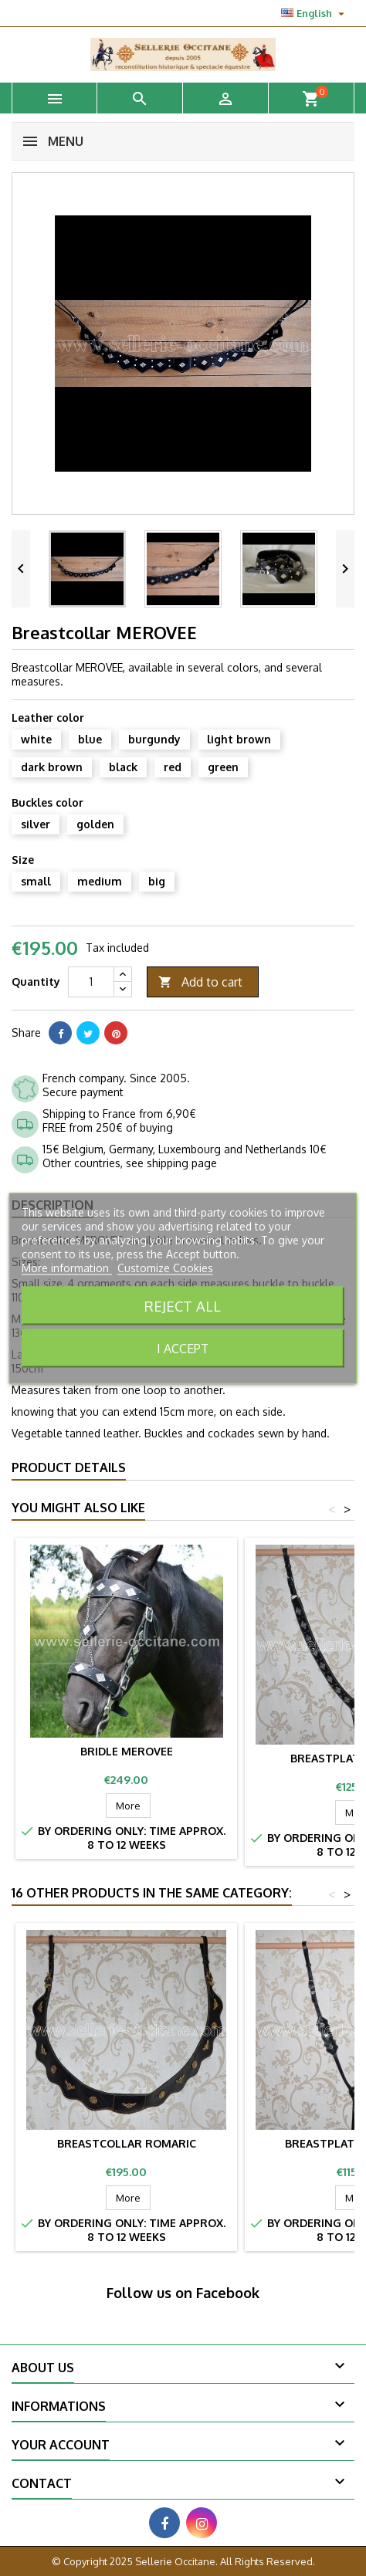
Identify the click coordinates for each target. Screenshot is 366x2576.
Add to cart (200, 982)
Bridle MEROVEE (126, 1751)
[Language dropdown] (314, 13)
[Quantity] (91, 981)
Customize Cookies (165, 1267)
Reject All (182, 1305)
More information (67, 1267)
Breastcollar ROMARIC (126, 2143)
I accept (182, 1348)
